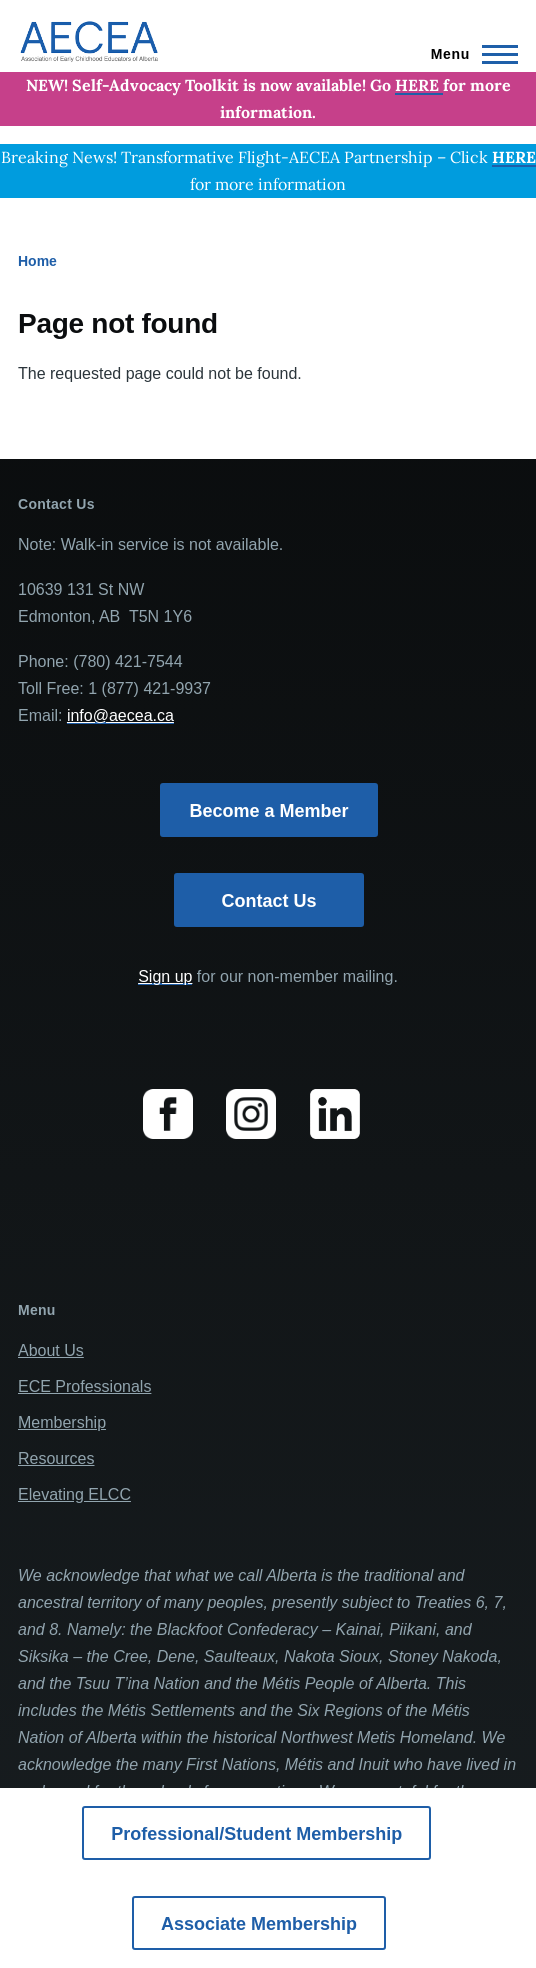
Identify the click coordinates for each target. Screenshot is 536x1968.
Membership (62, 1422)
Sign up (165, 976)
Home (37, 261)
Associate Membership (259, 1924)
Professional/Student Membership (256, 1834)
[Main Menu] (468, 54)
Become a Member (268, 811)
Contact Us (268, 901)
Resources (56, 1458)
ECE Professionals (84, 1386)
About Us (51, 1350)
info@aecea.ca (120, 715)
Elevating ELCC (74, 1494)
